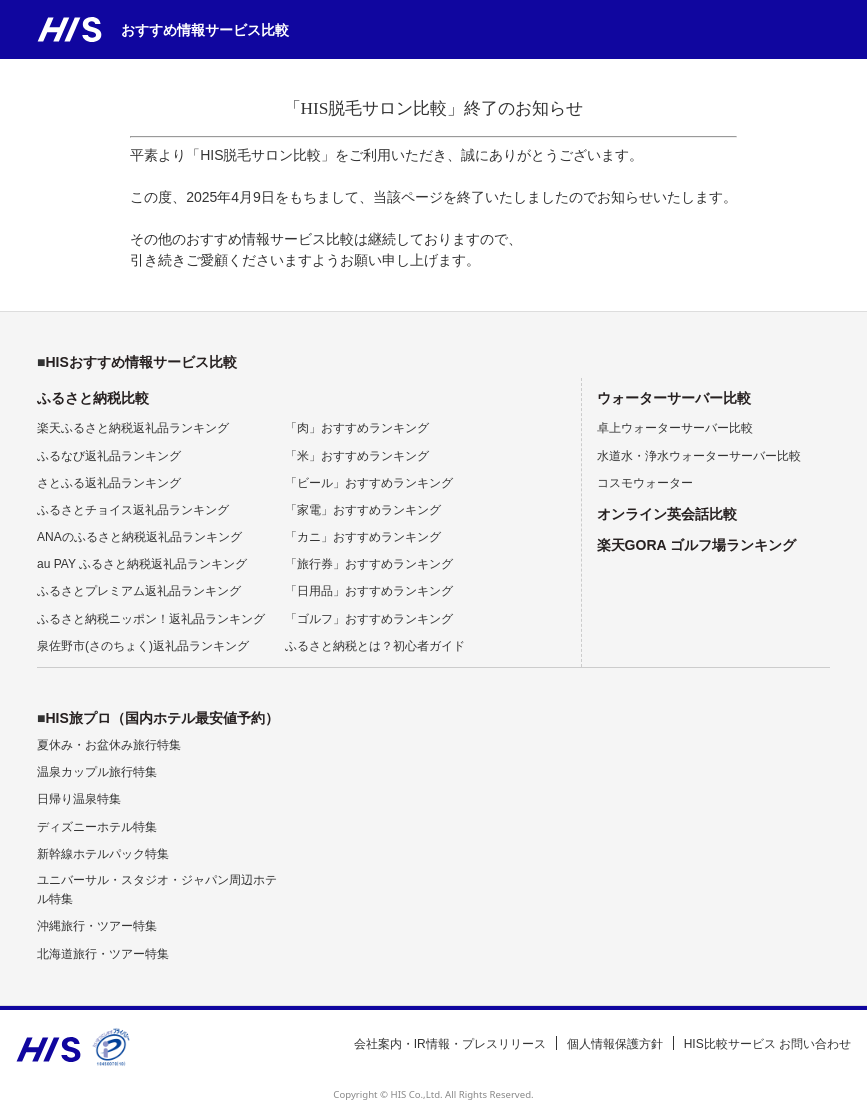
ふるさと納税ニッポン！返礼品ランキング (151, 619)
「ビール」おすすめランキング (369, 483)
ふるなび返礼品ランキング (109, 456)
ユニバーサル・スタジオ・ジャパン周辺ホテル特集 (157, 889)
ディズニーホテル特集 (97, 827)
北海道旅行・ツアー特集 (103, 954)
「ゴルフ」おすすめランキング (369, 619)
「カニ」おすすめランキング (363, 537)
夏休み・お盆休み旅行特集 (109, 745)
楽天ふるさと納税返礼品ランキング (133, 428)
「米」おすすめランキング (357, 456)
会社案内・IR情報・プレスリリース (450, 1044)
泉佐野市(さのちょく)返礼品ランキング (143, 646)
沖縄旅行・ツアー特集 (97, 926)
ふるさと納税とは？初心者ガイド (375, 646)
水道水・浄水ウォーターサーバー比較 (699, 456)
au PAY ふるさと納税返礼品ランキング (142, 564)
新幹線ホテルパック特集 (103, 854)
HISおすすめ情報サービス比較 (140, 362)
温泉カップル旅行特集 (97, 772)
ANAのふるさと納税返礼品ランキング (139, 537)
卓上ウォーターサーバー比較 (675, 428)
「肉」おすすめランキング (357, 428)
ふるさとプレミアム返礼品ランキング (139, 591)
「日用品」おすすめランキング (369, 591)
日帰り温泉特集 (79, 799)
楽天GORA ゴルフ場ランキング (696, 545)
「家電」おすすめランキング (363, 510)
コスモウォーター (645, 483)
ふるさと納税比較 (93, 398)
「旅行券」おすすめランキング (369, 564)
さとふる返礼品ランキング (109, 483)
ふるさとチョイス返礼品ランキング (133, 510)
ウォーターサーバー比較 (674, 398)
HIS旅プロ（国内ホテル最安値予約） (161, 718)
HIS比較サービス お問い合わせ (767, 1044)
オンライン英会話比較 (667, 514)
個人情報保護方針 (615, 1044)
